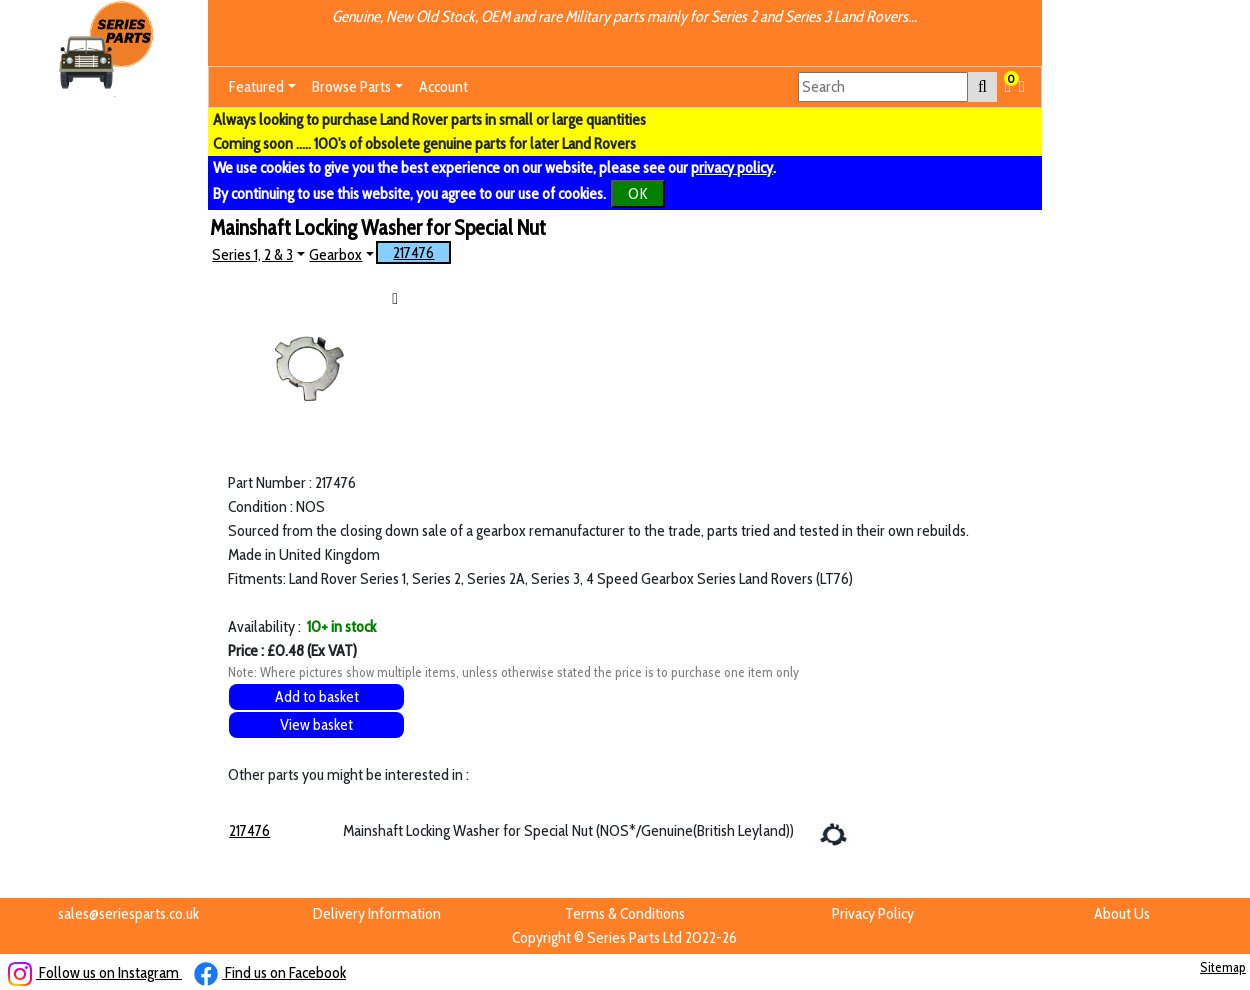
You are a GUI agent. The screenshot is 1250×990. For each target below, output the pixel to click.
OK (638, 193)
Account (443, 86)
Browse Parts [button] (351, 86)
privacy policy (732, 167)
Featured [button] (256, 86)
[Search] (883, 87)
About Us (1122, 913)
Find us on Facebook (270, 972)
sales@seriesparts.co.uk (128, 913)
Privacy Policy (873, 913)
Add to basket (317, 696)
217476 (413, 252)
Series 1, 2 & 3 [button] (252, 254)
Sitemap (1223, 967)
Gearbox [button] (335, 254)
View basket (316, 724)
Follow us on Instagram (95, 972)
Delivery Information (377, 913)
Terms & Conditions (625, 913)
